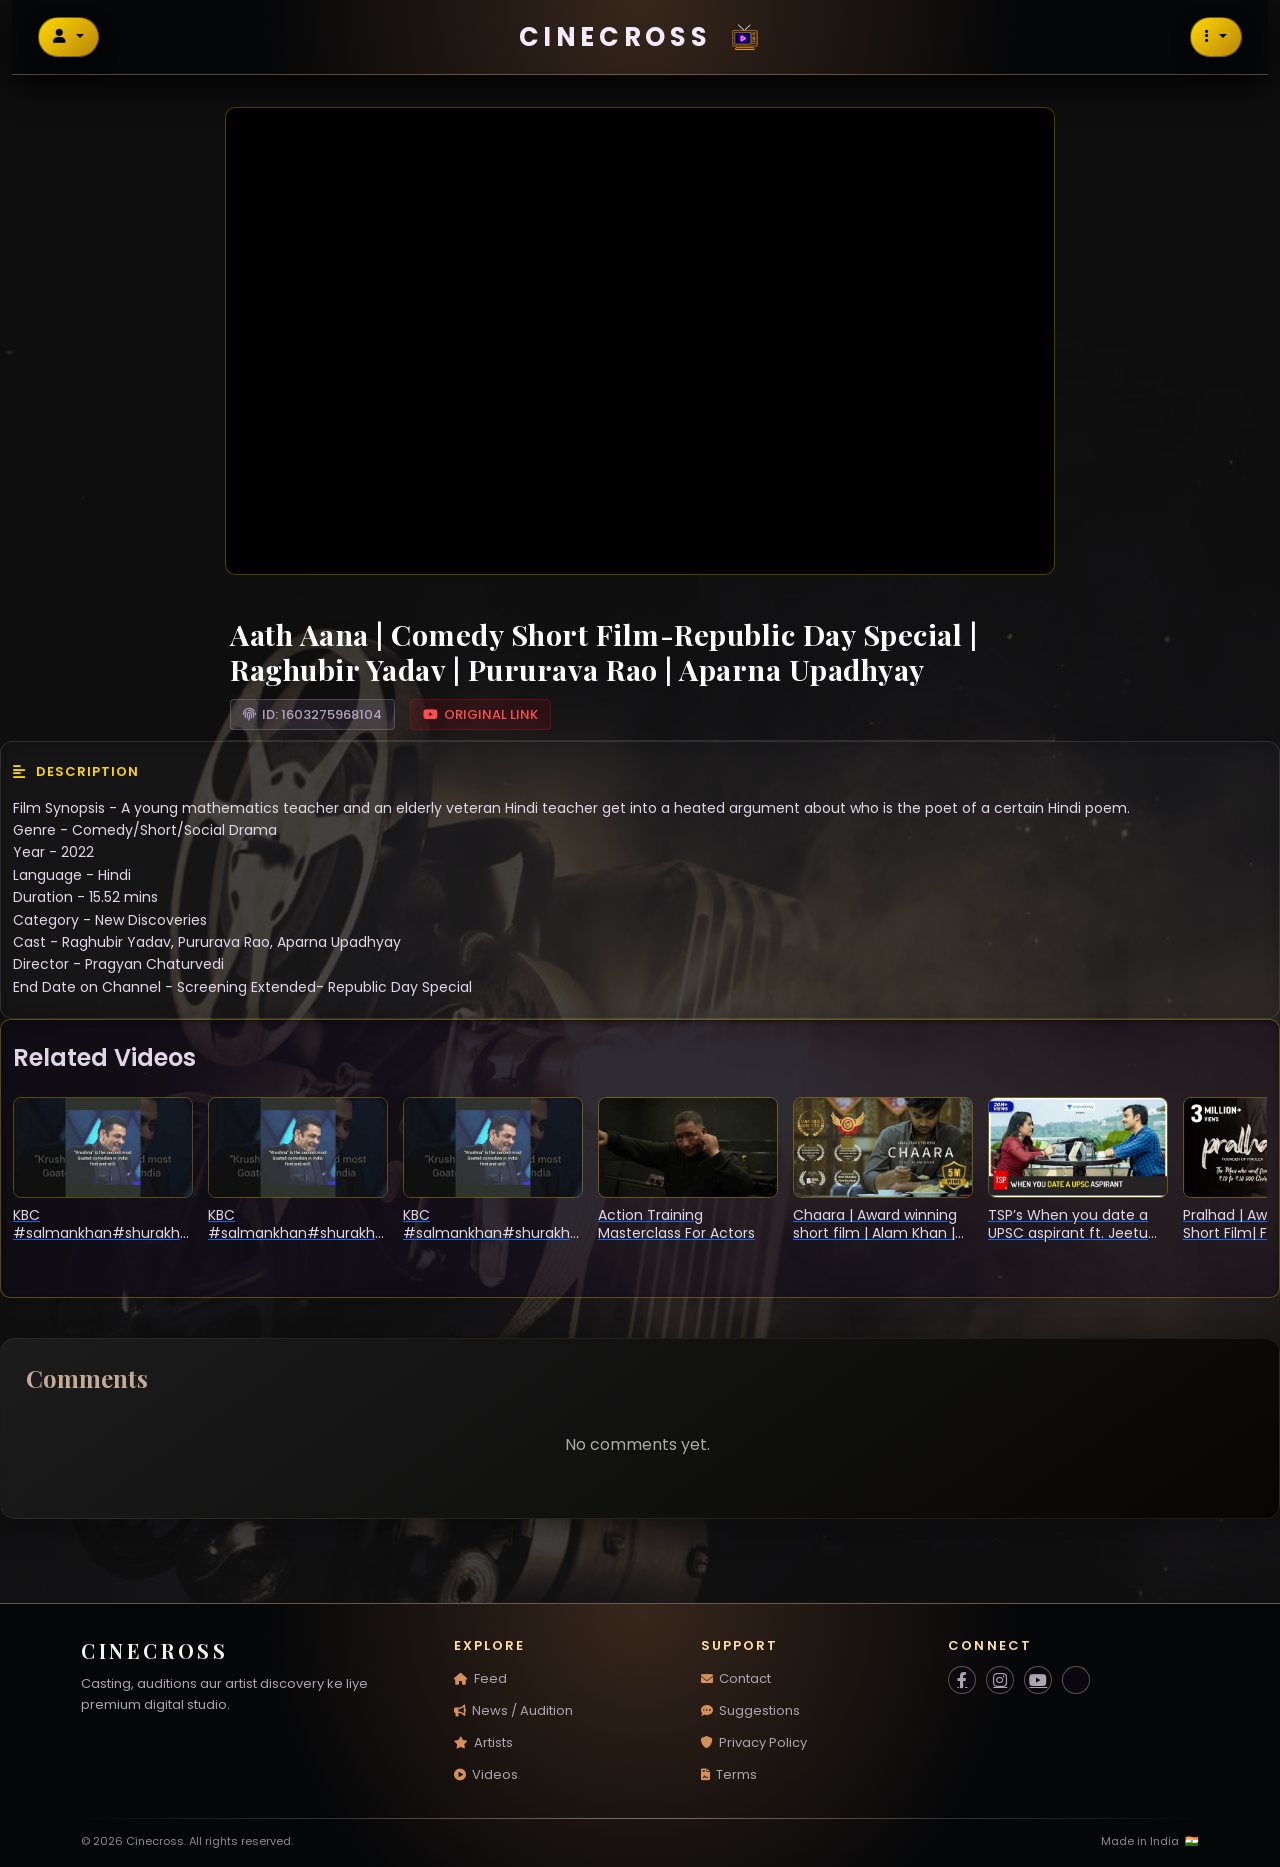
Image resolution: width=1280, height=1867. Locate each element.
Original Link (480, 714)
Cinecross (645, 36)
